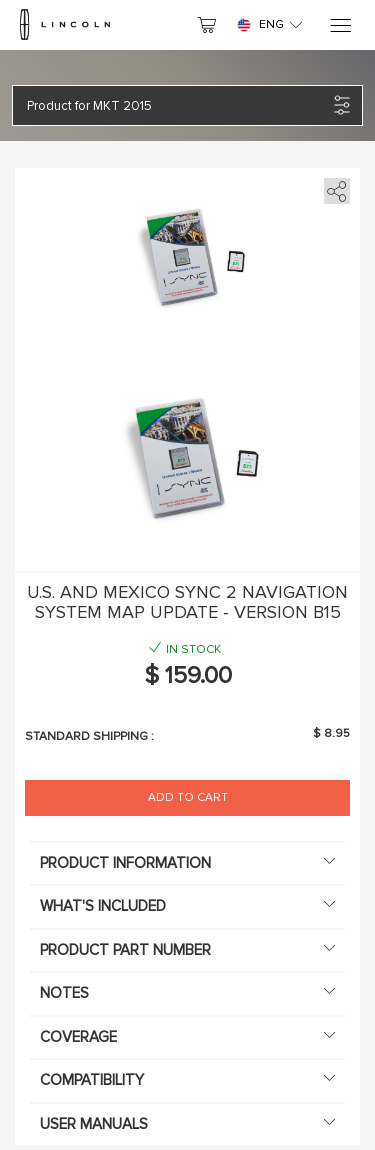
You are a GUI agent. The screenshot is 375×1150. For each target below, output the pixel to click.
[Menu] (339, 25)
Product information (187, 863)
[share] (333, 187)
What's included (187, 906)
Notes (187, 993)
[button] (177, 105)
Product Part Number (187, 950)
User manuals (187, 1124)
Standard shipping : (89, 736)
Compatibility (187, 1080)
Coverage (187, 1037)
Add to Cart (188, 797)
